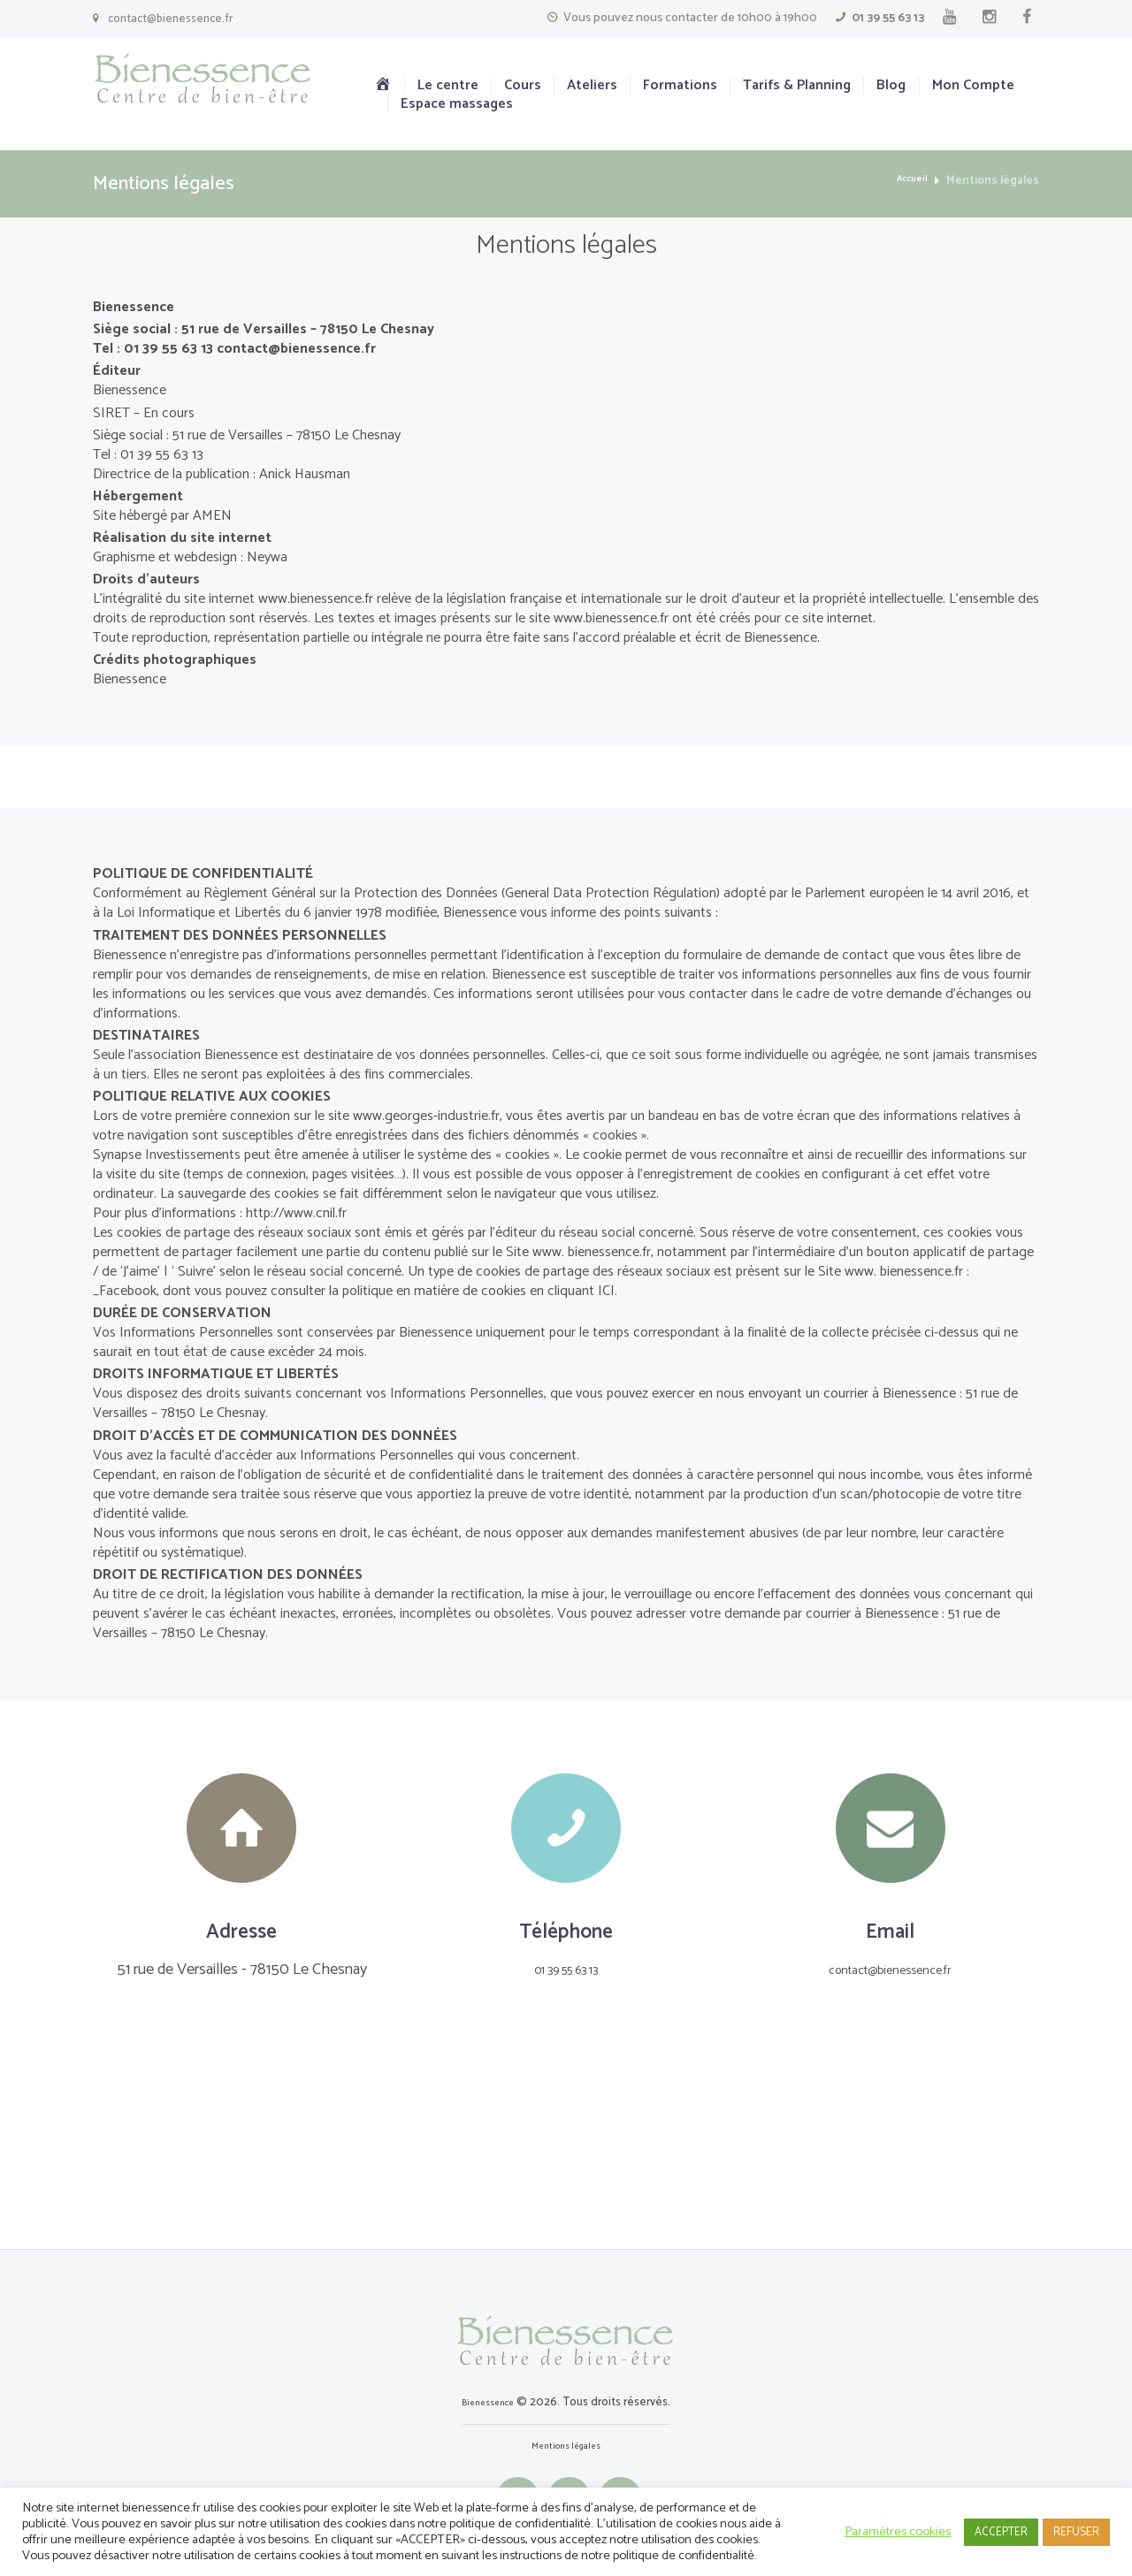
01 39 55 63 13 (888, 18)
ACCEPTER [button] (1001, 2532)
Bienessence (488, 2402)
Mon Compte (973, 86)
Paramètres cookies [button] (898, 2532)
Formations (680, 86)
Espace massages (457, 104)
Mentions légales (566, 2445)
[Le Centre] (566, 2149)
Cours (522, 86)
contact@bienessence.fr (170, 19)
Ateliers (592, 86)
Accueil (908, 181)
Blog (891, 86)
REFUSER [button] (1076, 2532)
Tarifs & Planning (797, 86)
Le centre (447, 86)
